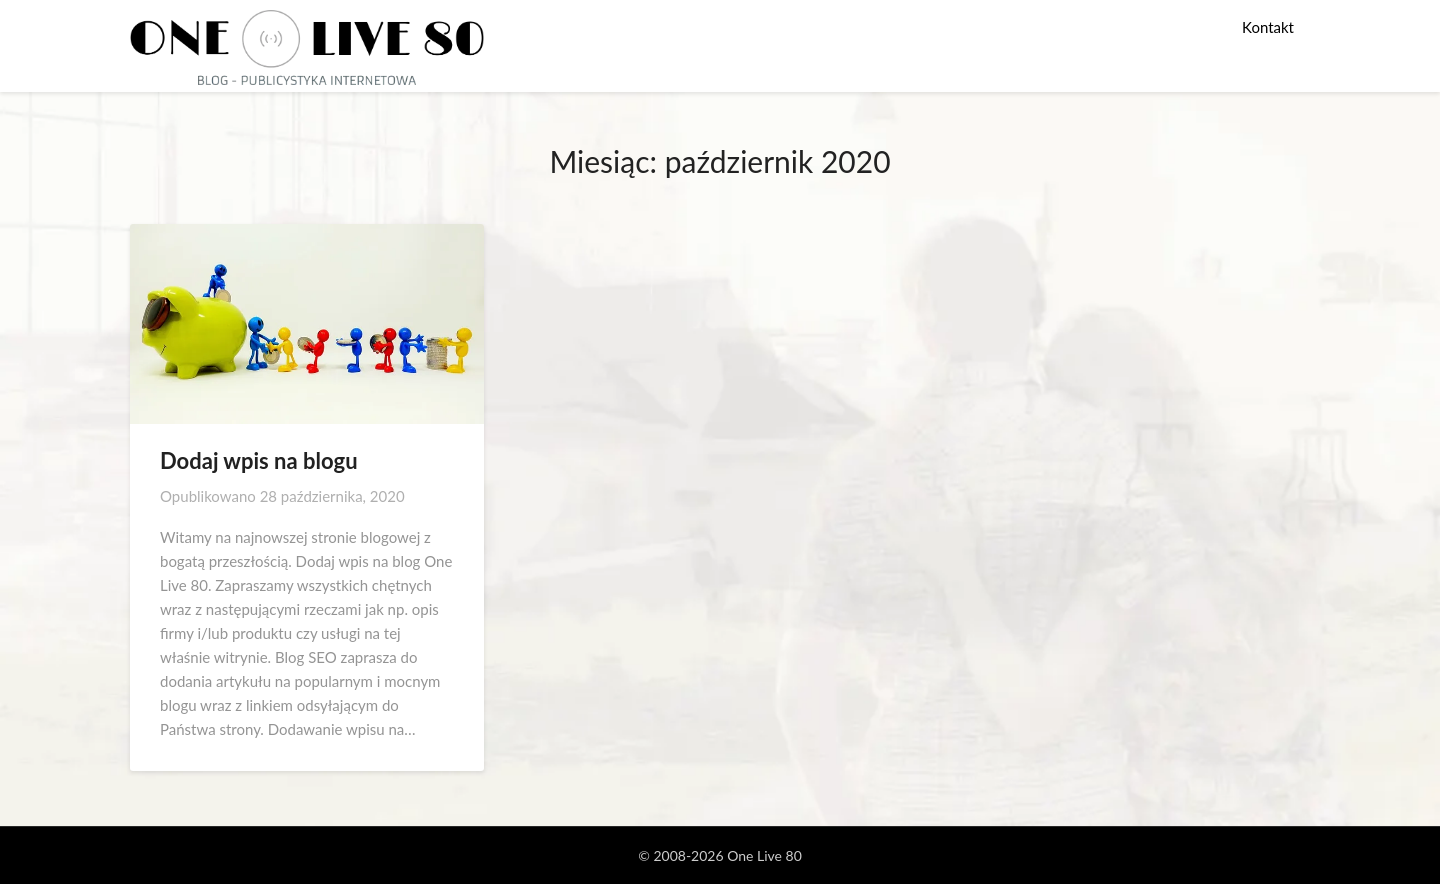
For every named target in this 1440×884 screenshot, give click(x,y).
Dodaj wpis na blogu (259, 460)
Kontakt (1268, 27)
